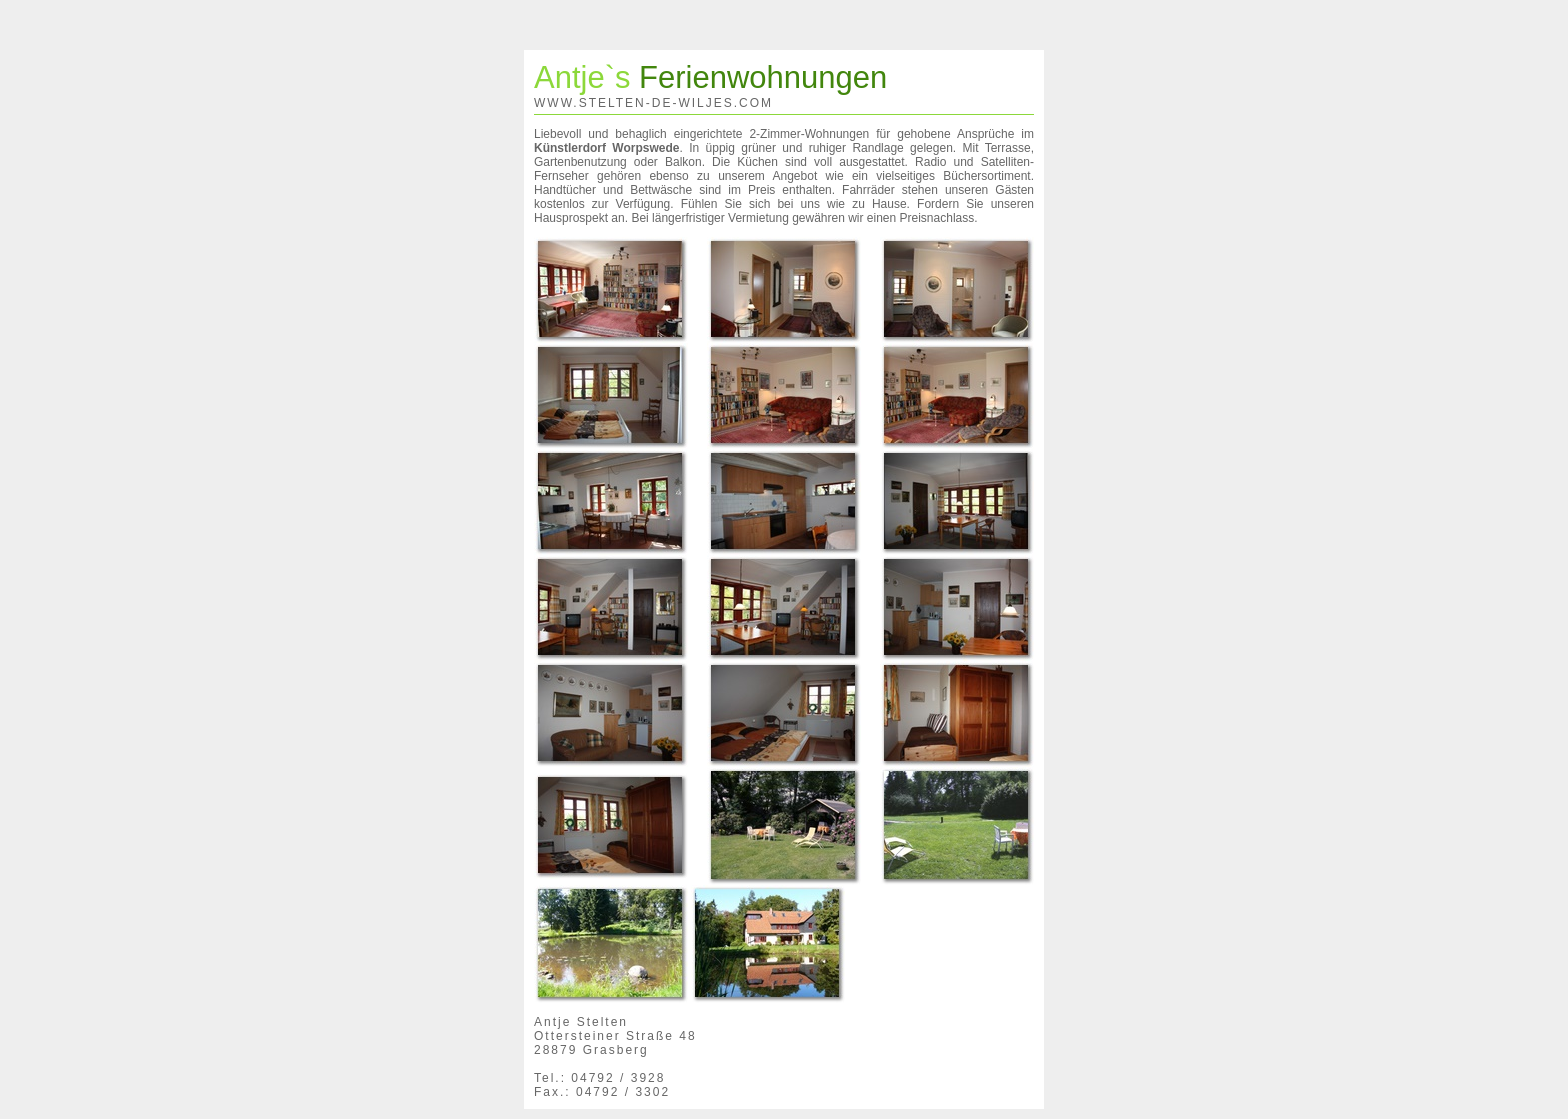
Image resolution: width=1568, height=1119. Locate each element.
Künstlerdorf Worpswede (606, 148)
